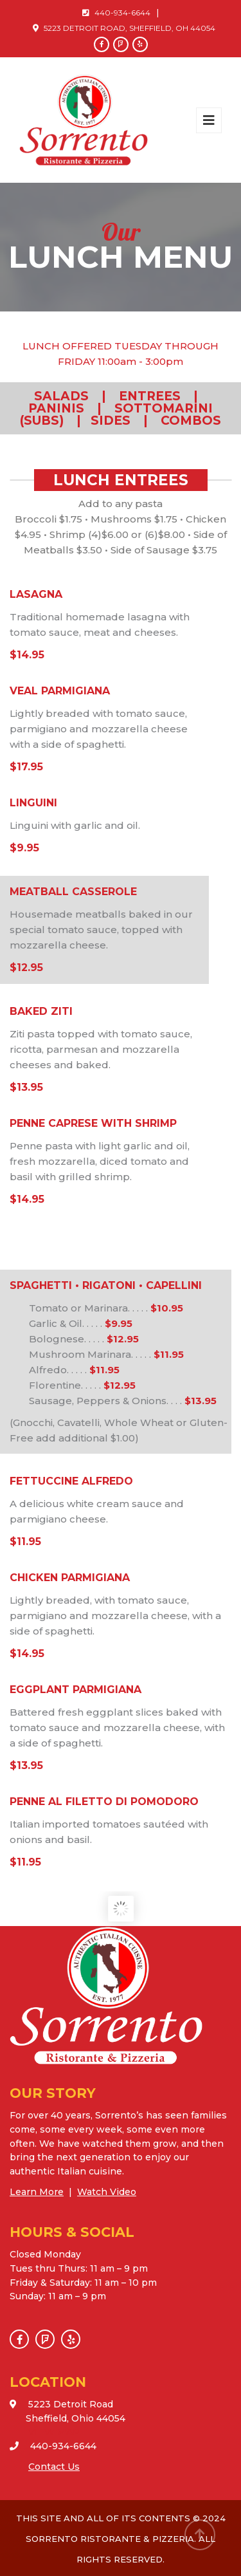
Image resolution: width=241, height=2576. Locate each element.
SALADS (63, 396)
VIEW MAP (54, 2432)
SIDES (110, 420)
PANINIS (56, 408)
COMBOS (191, 420)
